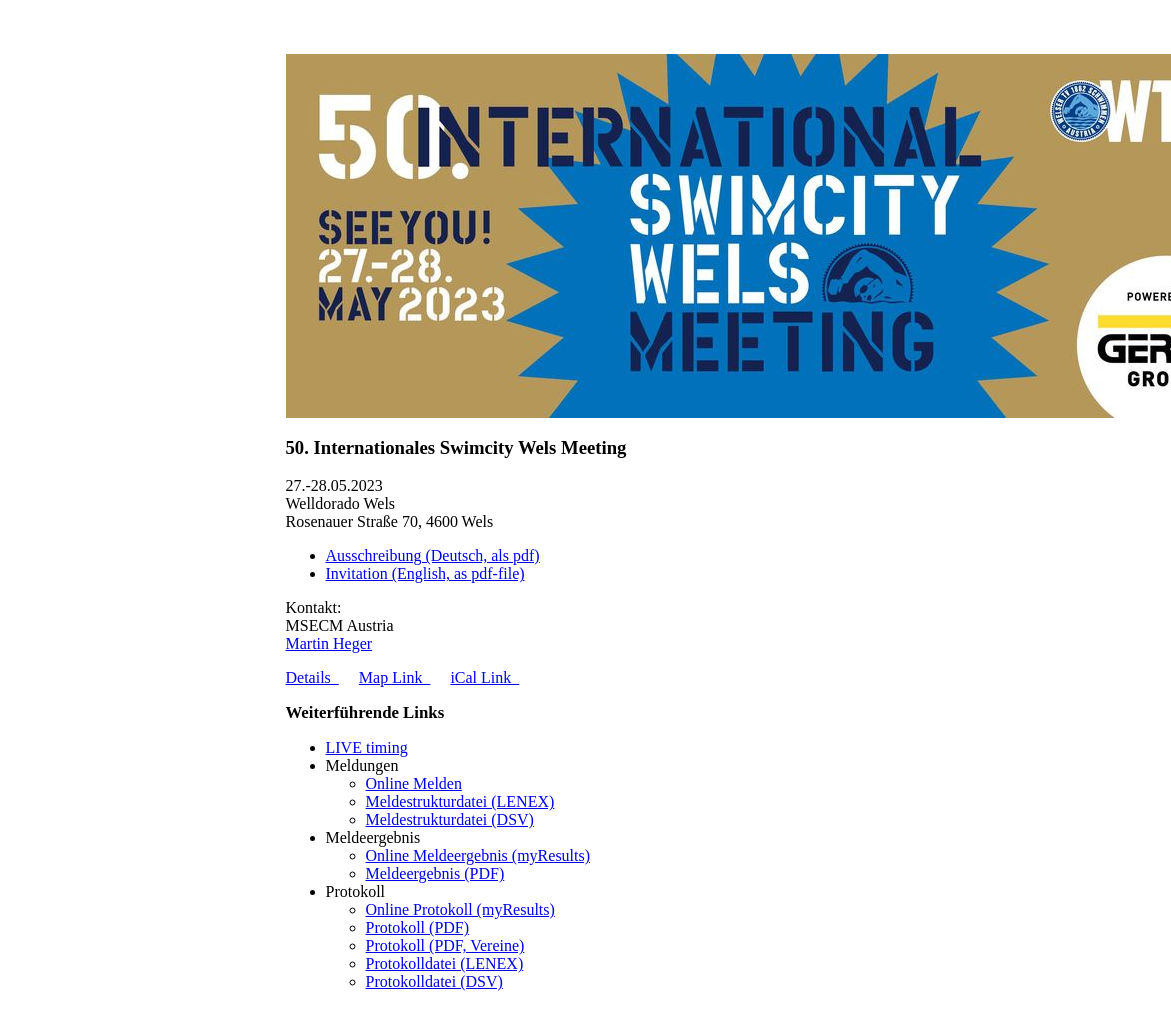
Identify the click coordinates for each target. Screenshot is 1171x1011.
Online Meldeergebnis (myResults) (478, 855)
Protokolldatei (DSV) (434, 981)
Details (312, 677)
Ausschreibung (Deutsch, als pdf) (433, 555)
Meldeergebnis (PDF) (435, 873)
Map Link (395, 677)
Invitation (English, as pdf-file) (425, 573)
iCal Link (484, 677)
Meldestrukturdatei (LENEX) (460, 801)
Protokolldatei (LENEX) (445, 963)
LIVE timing (367, 747)
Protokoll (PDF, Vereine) (445, 945)
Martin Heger (329, 643)
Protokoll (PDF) (418, 927)
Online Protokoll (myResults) (460, 909)
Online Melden (414, 783)
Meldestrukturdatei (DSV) (450, 819)
